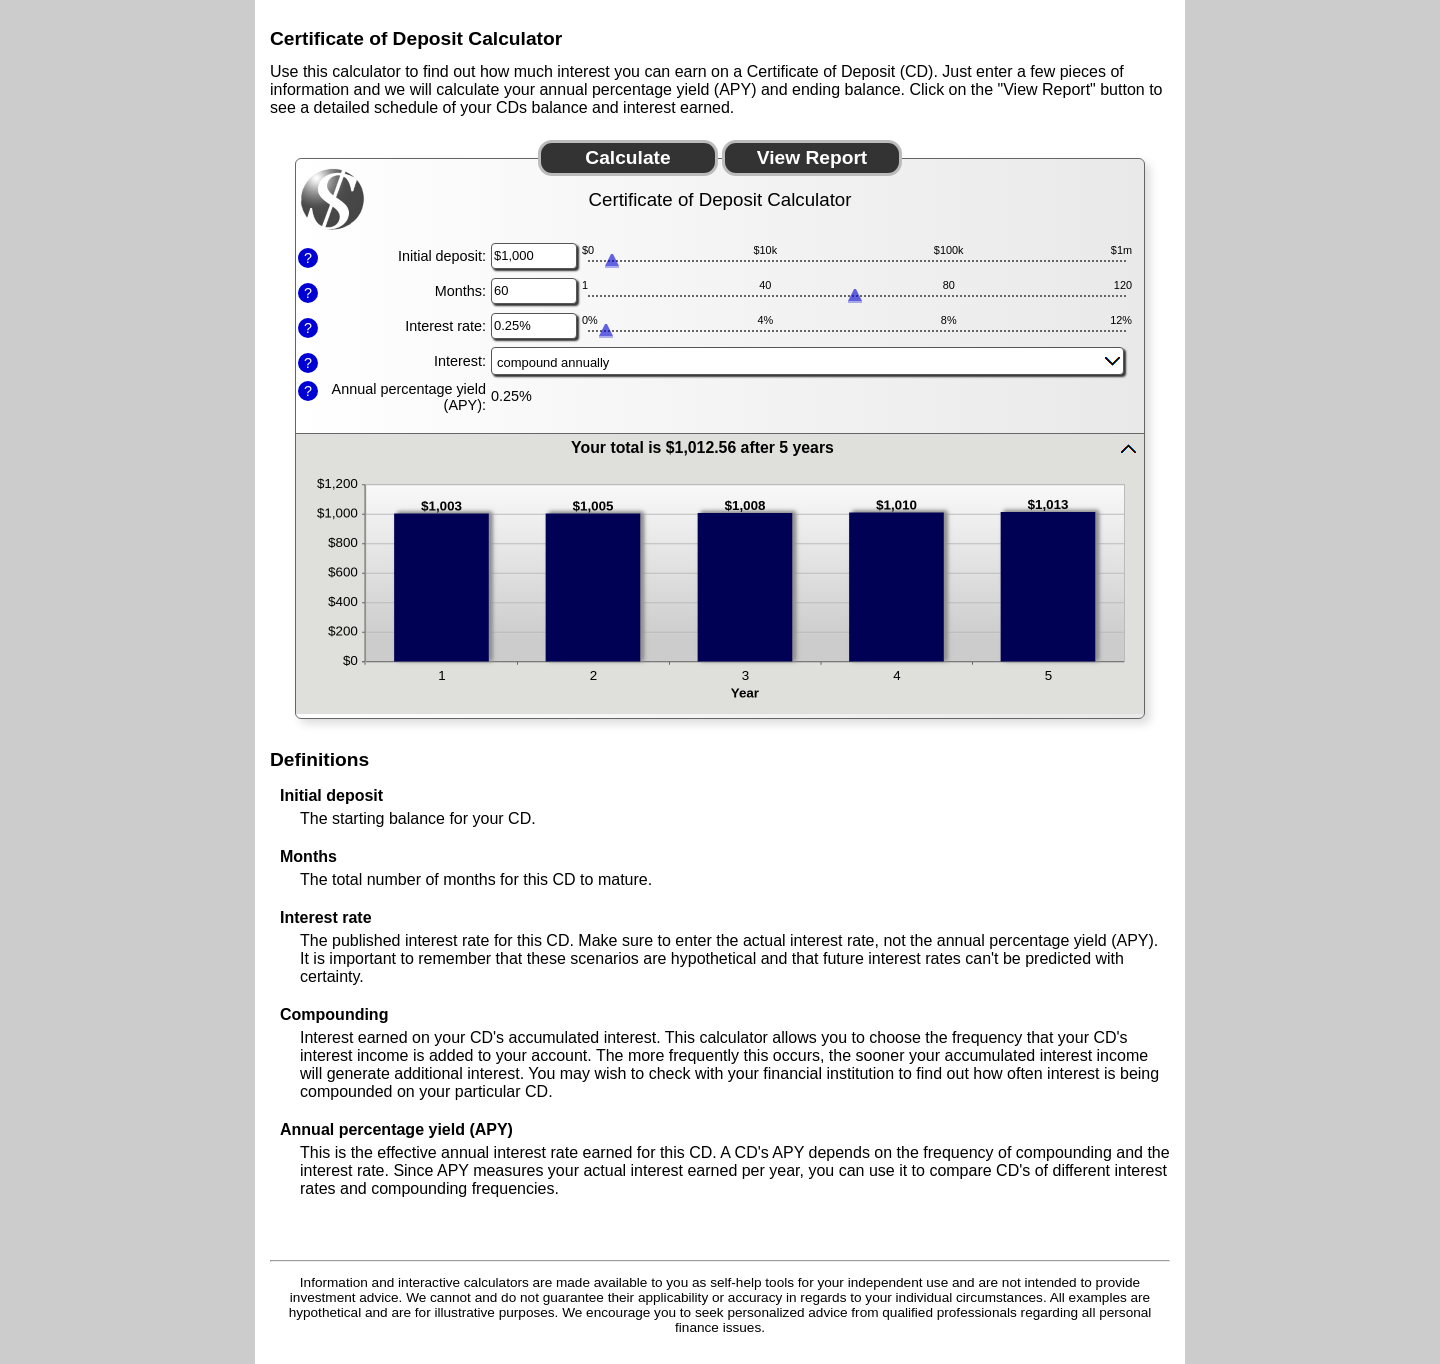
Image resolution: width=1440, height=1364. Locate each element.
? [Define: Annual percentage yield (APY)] (308, 391)
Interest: (460, 361)
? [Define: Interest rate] (308, 328)
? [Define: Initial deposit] (308, 258)
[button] (720, 448)
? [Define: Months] (308, 293)
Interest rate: (445, 326)
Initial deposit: (442, 256)
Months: (460, 291)
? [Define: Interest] (308, 363)
